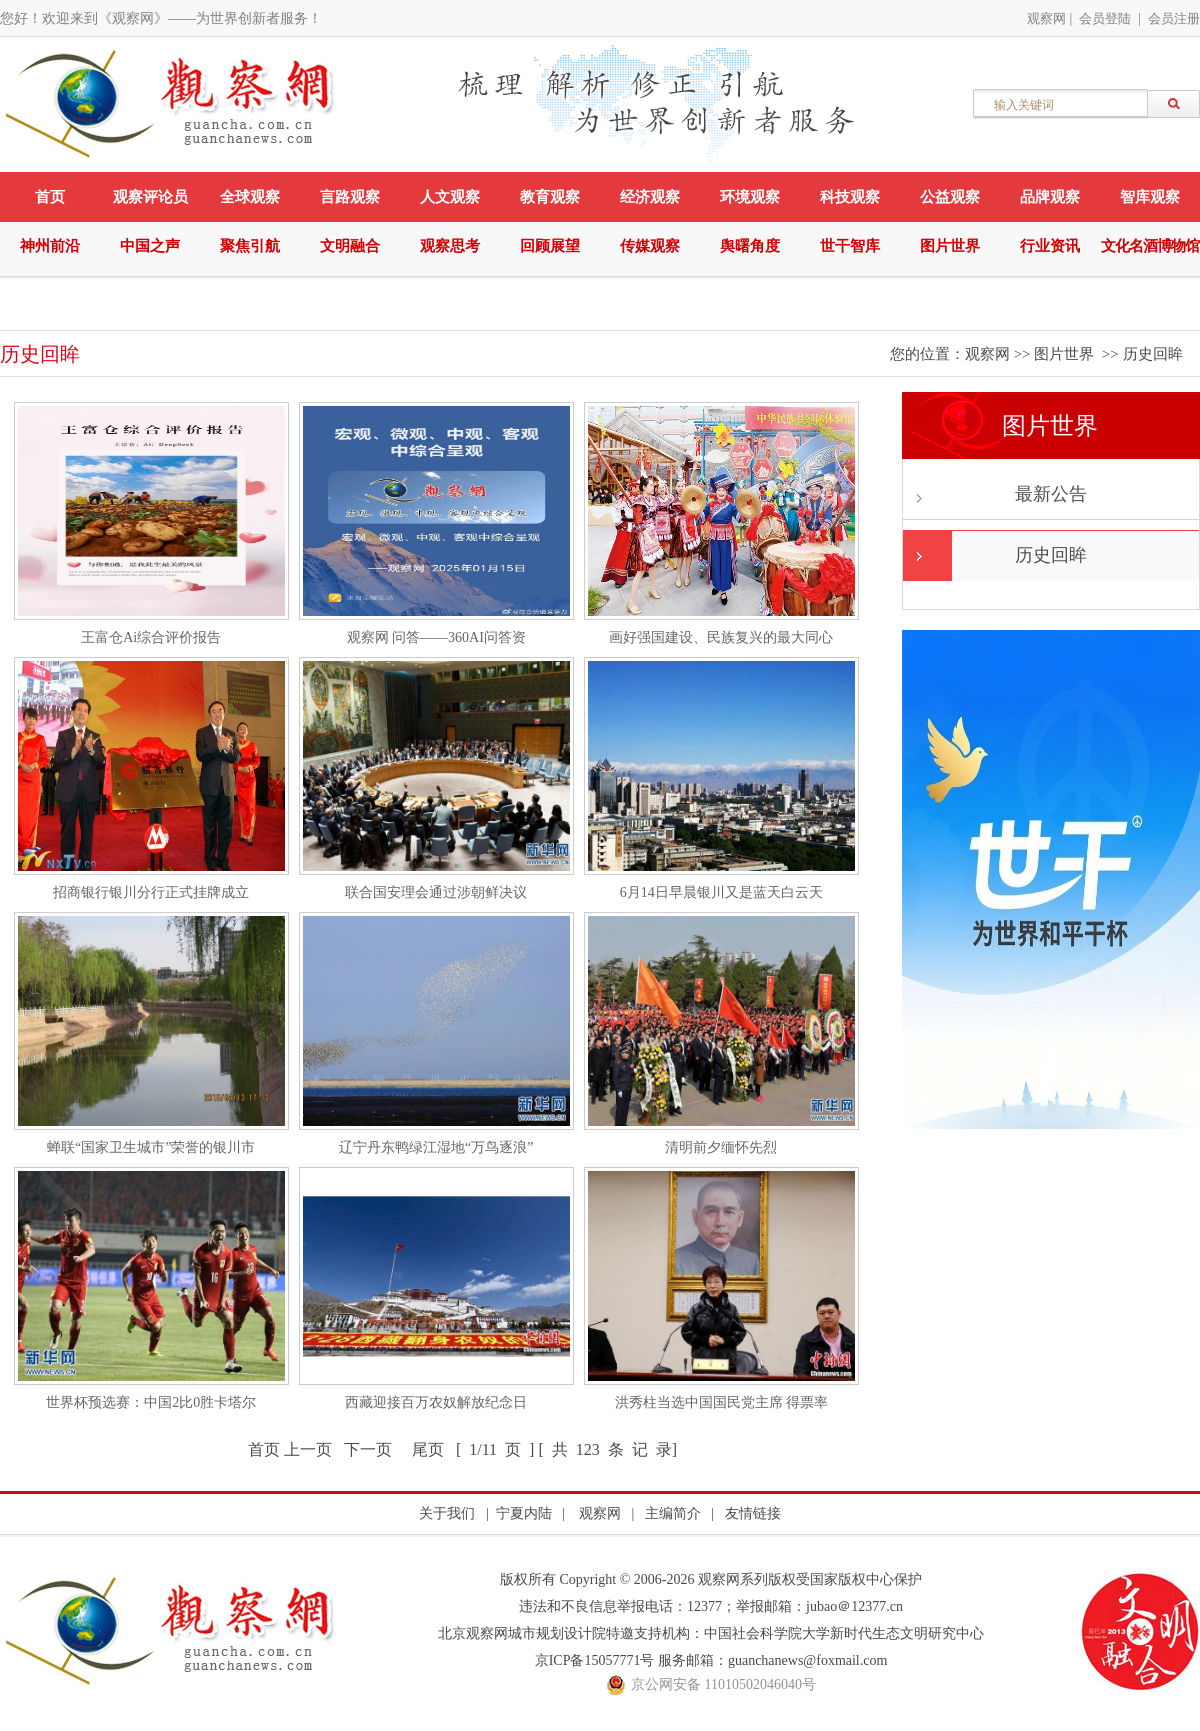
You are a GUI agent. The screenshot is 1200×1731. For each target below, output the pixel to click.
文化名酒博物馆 (1150, 246)
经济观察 (650, 197)
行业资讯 (1050, 246)
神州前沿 (50, 246)
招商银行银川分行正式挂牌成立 (151, 892)
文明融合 (350, 246)
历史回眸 (1153, 354)
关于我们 (447, 1513)
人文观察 (450, 197)
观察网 (1046, 18)
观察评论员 (150, 197)
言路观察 (350, 197)
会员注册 (1174, 18)
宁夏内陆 (524, 1513)
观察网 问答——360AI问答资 (436, 637)
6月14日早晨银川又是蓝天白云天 (721, 892)
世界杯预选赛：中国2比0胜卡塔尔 (151, 1402)
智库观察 (1150, 197)
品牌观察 (1050, 197)
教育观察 (550, 197)
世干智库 (850, 246)
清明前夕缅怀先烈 (721, 1147)
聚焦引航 (250, 246)
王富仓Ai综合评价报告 (151, 637)
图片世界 (950, 246)
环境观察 (750, 197)
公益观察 (950, 197)
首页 (50, 197)
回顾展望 (550, 246)
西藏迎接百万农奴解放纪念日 (436, 1402)
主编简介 (673, 1513)
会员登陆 (1105, 18)
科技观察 (850, 197)
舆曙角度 (750, 246)
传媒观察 (650, 246)
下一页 (368, 1449)
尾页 (428, 1449)
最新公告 (1051, 494)
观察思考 (450, 246)
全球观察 (250, 197)
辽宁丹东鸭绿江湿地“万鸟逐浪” (436, 1147)
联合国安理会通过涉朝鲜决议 (436, 892)
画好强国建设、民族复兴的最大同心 (721, 637)
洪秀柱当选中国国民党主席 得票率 (722, 1402)
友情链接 (753, 1513)
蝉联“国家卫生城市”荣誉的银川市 (151, 1147)
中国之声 (150, 246)
